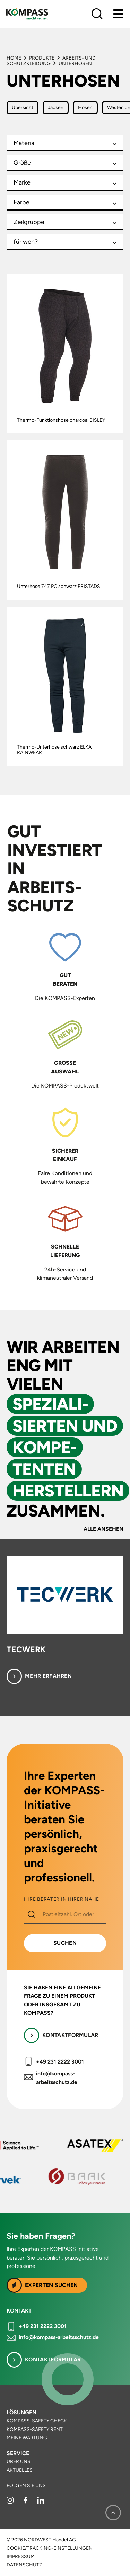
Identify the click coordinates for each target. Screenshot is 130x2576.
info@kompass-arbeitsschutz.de (56, 2077)
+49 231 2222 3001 (60, 2061)
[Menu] (118, 13)
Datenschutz (24, 2564)
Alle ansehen (103, 1529)
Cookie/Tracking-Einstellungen (50, 2548)
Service (18, 2453)
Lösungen (21, 2412)
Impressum (21, 2556)
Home (14, 58)
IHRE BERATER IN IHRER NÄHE (61, 1899)
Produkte (41, 58)
